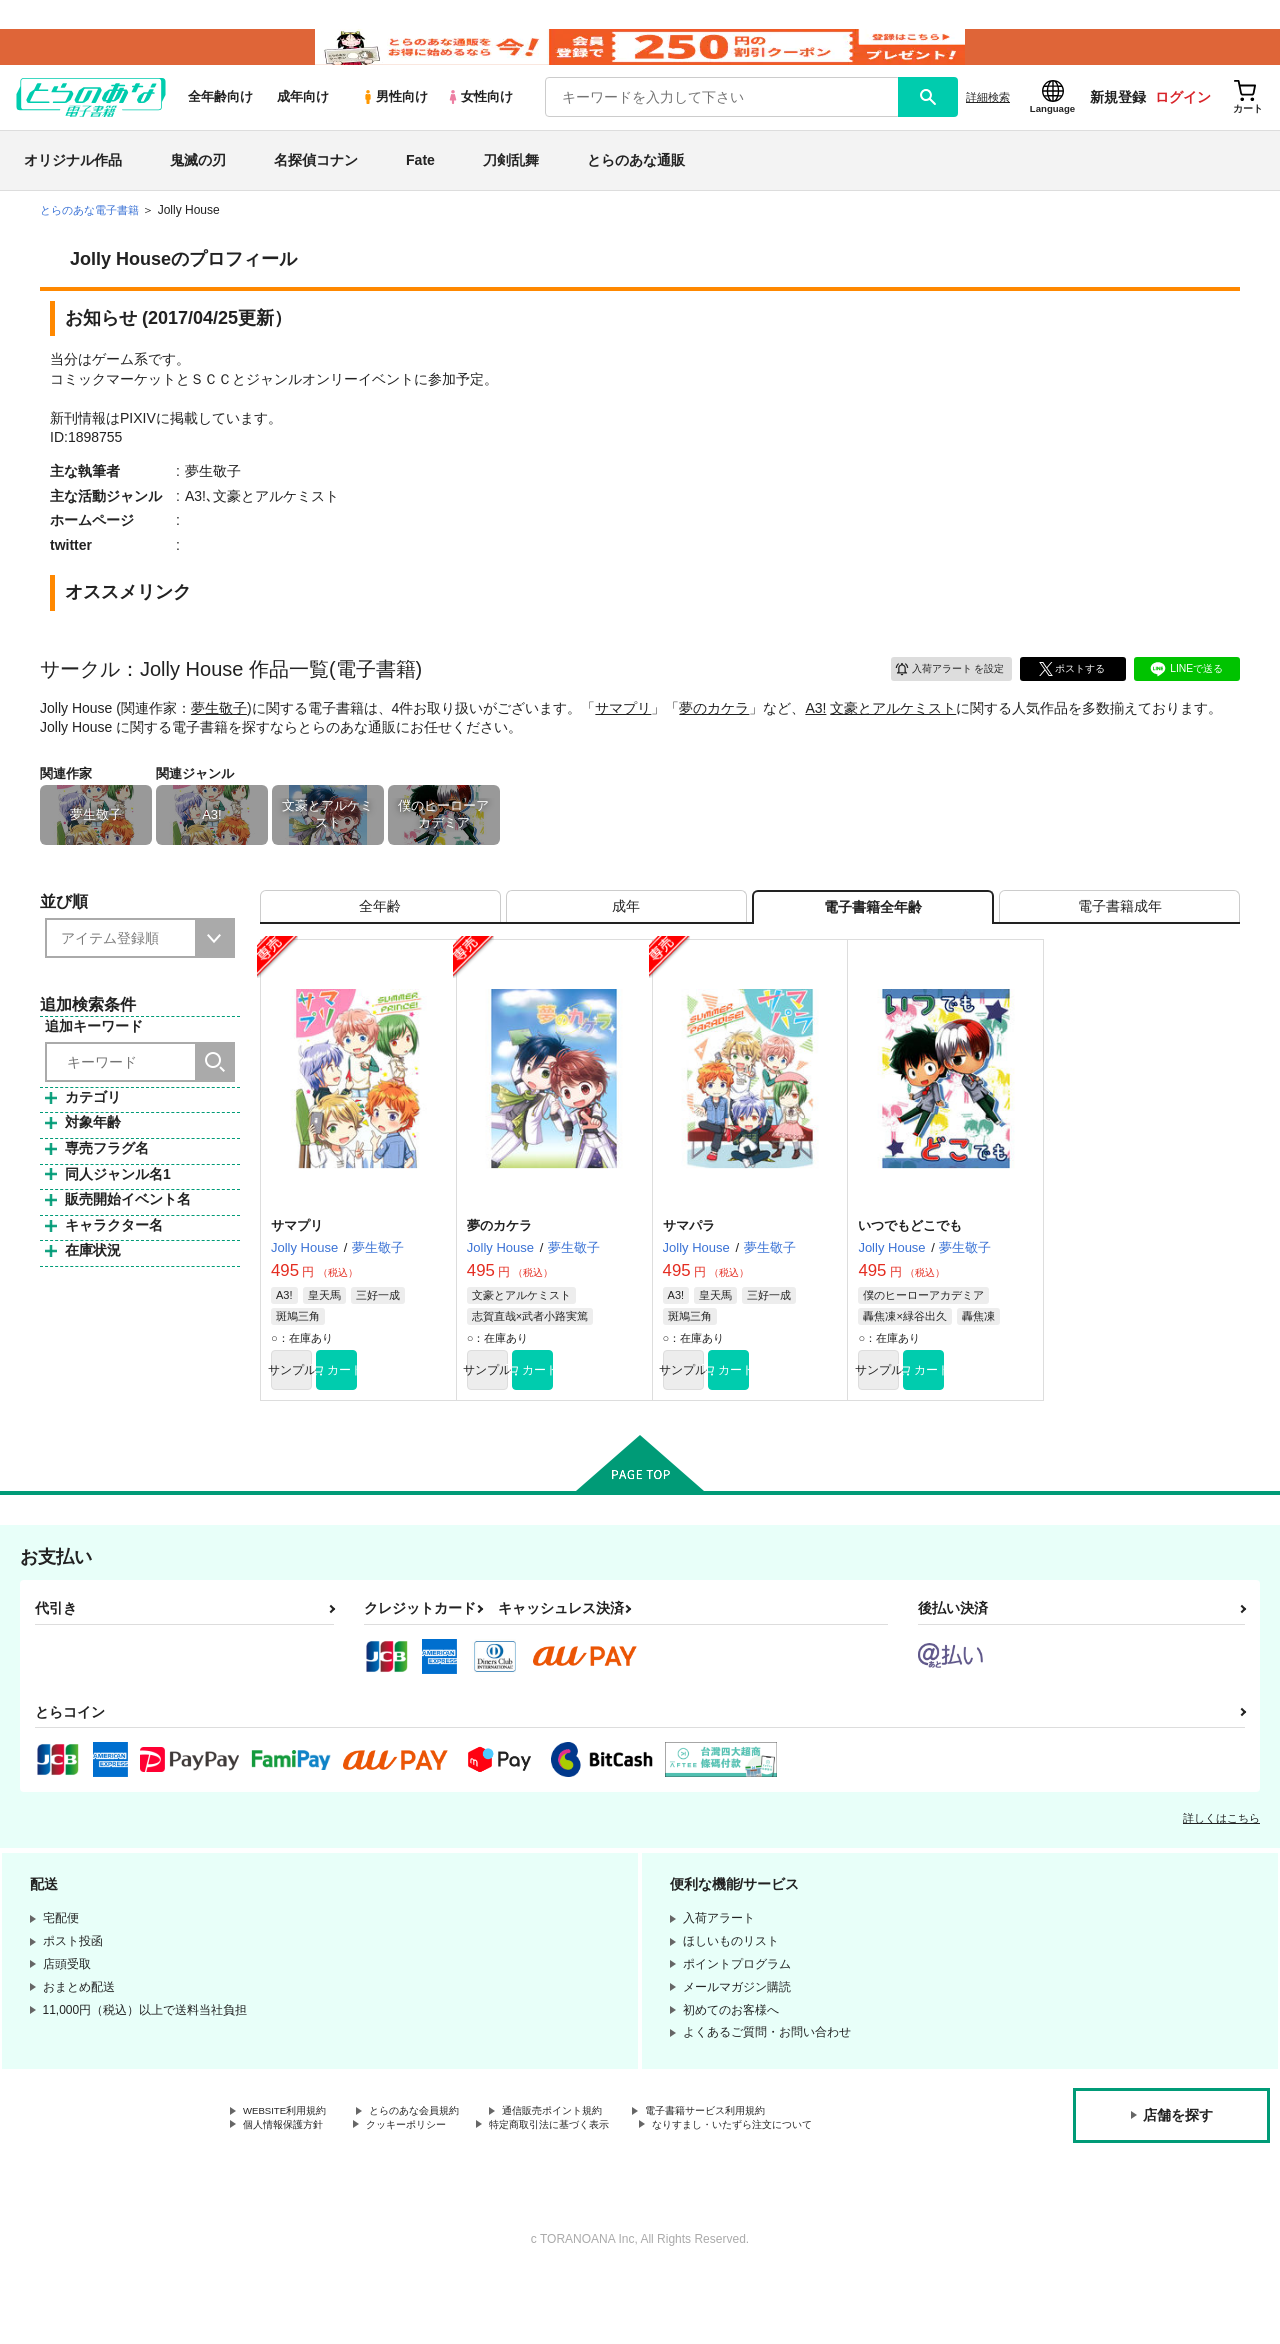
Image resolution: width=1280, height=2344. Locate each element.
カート (403, 1413)
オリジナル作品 (73, 184)
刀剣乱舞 (511, 184)
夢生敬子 (219, 732)
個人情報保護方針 (291, 2175)
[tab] (380, 938)
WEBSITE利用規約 (294, 2158)
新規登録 (1118, 121)
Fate (420, 184)
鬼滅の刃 (198, 184)
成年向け (303, 121)
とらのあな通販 (636, 184)
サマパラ (689, 1265)
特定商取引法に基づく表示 (593, 2175)
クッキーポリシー (430, 2175)
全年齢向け (220, 121)
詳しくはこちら (1221, 1864)
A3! (815, 732)
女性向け (479, 121)
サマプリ (623, 732)
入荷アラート (936, 690)
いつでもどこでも (910, 1265)
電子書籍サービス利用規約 (774, 2158)
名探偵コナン (316, 184)
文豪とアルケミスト (893, 732)
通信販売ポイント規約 (599, 2158)
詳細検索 (988, 121)
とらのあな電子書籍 (94, 234)
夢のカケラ (714, 732)
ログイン (1183, 121)
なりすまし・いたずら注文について (339, 2192)
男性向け (394, 121)
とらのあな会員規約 (442, 2158)
